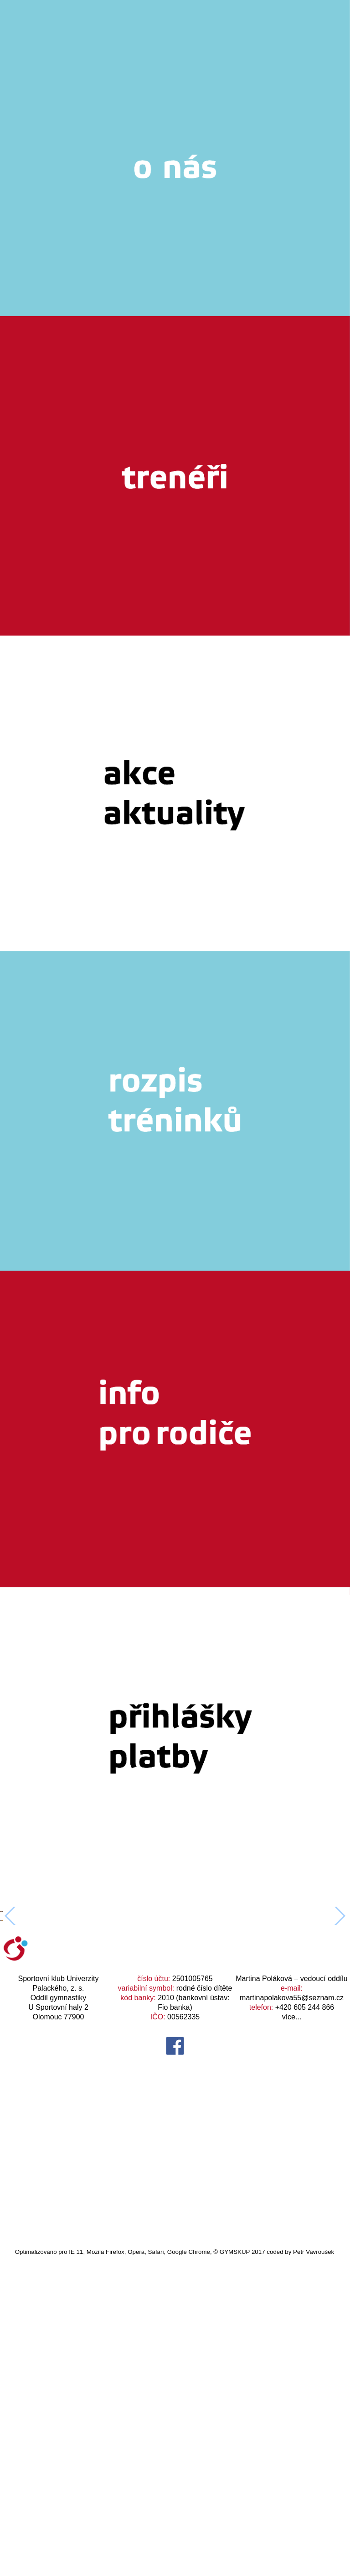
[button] (339, 2076)
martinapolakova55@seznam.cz (292, 2318)
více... (292, 2337)
